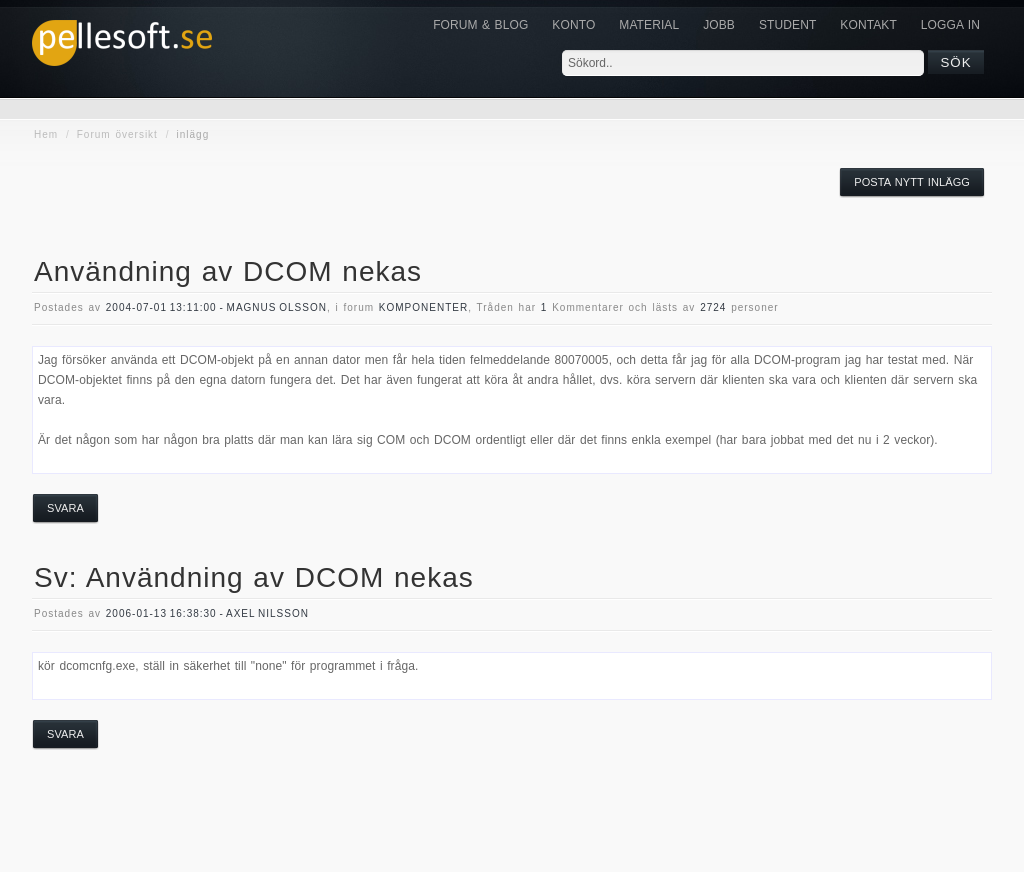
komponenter (423, 307)
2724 (713, 307)
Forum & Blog (480, 25)
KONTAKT (868, 25)
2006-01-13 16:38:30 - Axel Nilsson (207, 613)
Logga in (950, 25)
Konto (573, 25)
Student (787, 25)
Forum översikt (117, 134)
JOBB (719, 25)
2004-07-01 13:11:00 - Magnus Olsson (216, 307)
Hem (46, 134)
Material (649, 25)
